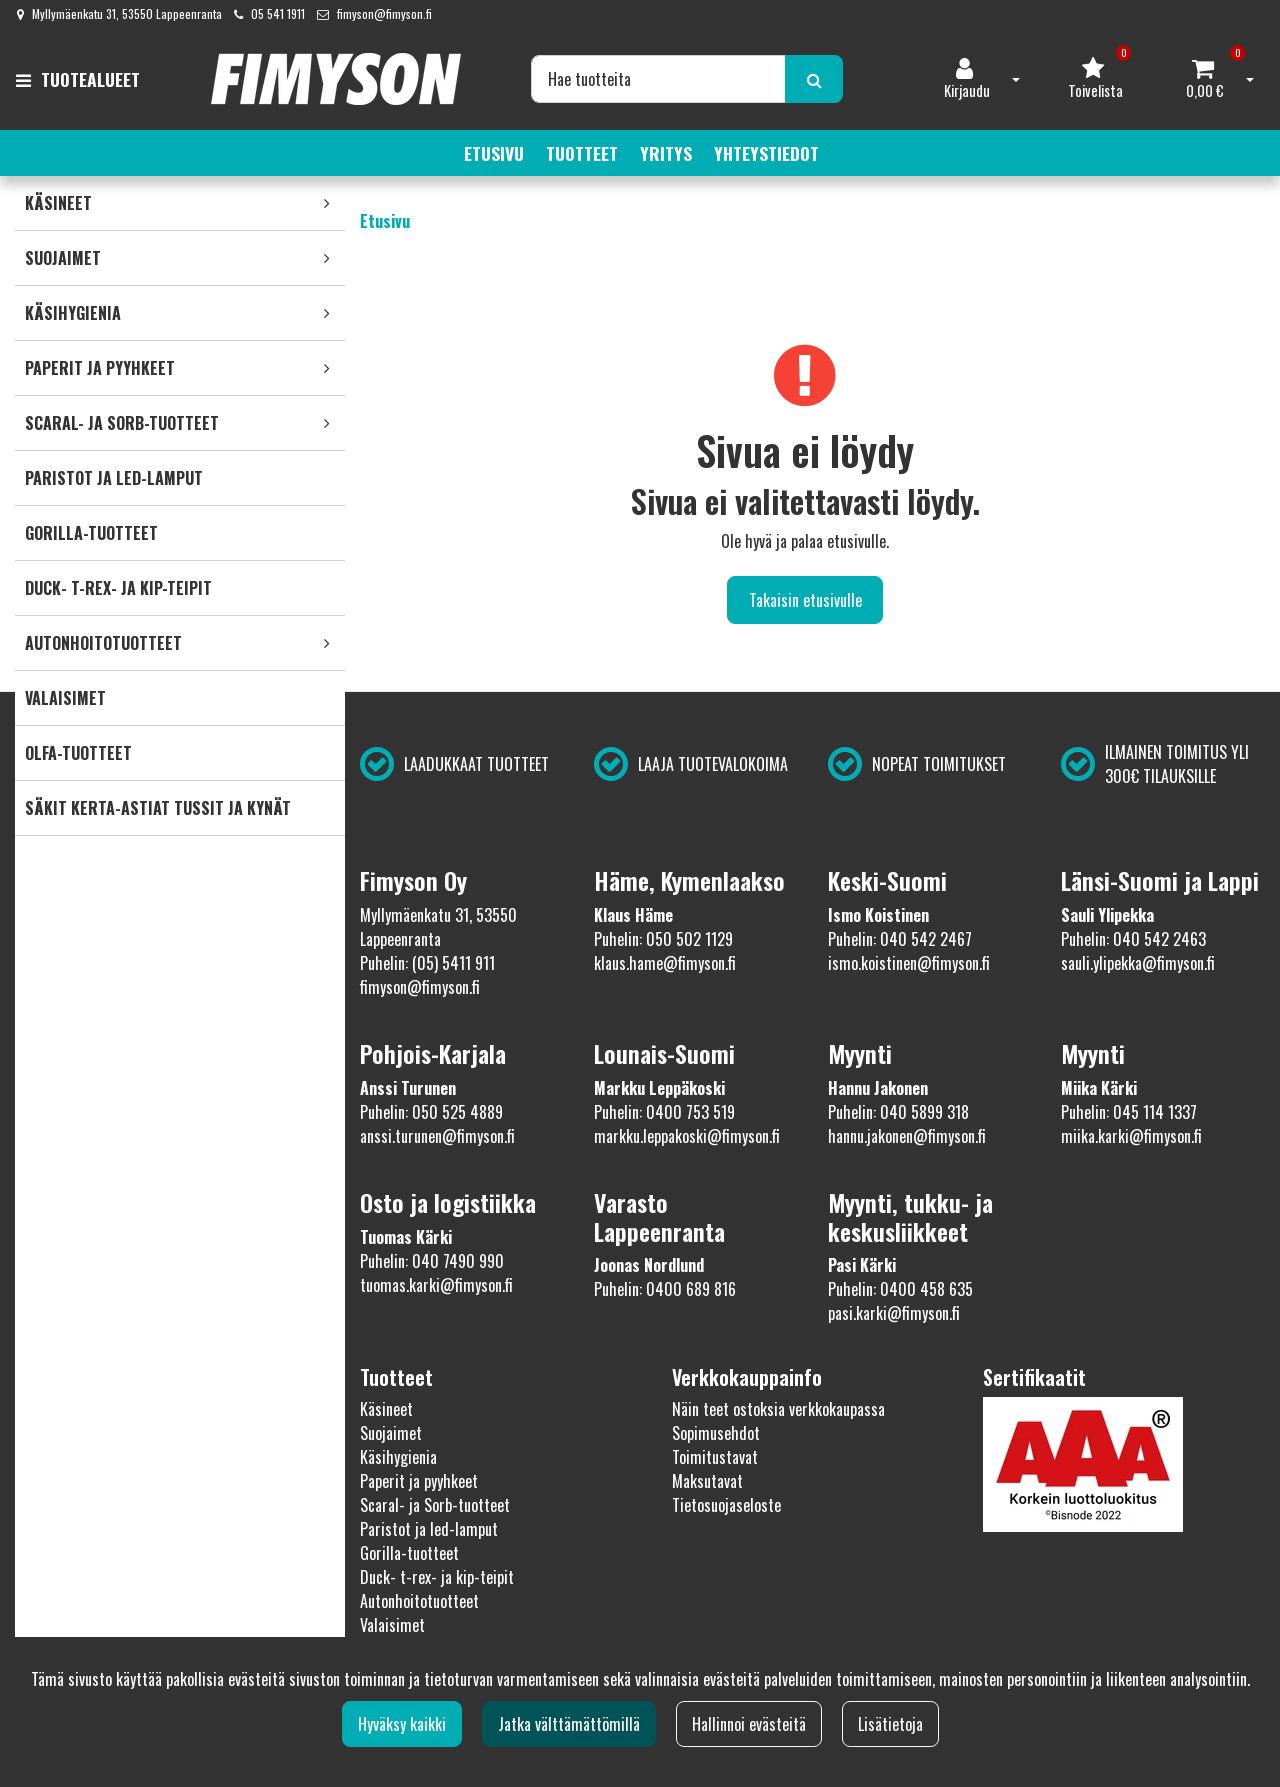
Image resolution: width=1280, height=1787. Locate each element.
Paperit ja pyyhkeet (419, 1481)
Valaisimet (392, 1625)
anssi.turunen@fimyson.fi (437, 1136)
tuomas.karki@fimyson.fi (436, 1285)
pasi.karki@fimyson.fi (894, 1313)
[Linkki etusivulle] (336, 79)
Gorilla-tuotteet (409, 1553)
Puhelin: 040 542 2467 (900, 939)
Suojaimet (391, 1433)
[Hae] (658, 79)
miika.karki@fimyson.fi (1131, 1136)
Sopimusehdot (716, 1433)
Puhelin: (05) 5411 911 (427, 963)
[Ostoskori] (1205, 79)
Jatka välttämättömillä (569, 1724)
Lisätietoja (890, 1724)
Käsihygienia (398, 1457)
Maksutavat (707, 1481)
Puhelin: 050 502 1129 (663, 939)
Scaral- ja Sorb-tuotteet (435, 1505)
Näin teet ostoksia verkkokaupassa (778, 1409)
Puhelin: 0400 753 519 (664, 1112)
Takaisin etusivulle (805, 600)
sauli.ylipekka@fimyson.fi (1138, 963)
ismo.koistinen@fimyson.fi (909, 963)
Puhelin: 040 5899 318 (898, 1112)
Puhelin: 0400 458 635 (900, 1289)
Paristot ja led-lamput (429, 1529)
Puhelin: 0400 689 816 (665, 1289)
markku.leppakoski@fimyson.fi (687, 1136)
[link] (327, 203)
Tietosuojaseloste (726, 1505)
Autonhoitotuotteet (419, 1601)
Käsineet (386, 1409)
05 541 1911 (278, 13)
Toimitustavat (715, 1457)
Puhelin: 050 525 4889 (431, 1112)
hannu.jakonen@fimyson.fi (907, 1136)
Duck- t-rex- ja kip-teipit (437, 1577)
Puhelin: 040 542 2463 (1133, 939)
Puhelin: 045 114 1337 (1129, 1112)
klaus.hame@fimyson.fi (665, 963)
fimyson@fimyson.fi (384, 13)
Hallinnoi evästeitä (749, 1724)
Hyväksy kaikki (402, 1724)
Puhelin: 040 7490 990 (432, 1261)
